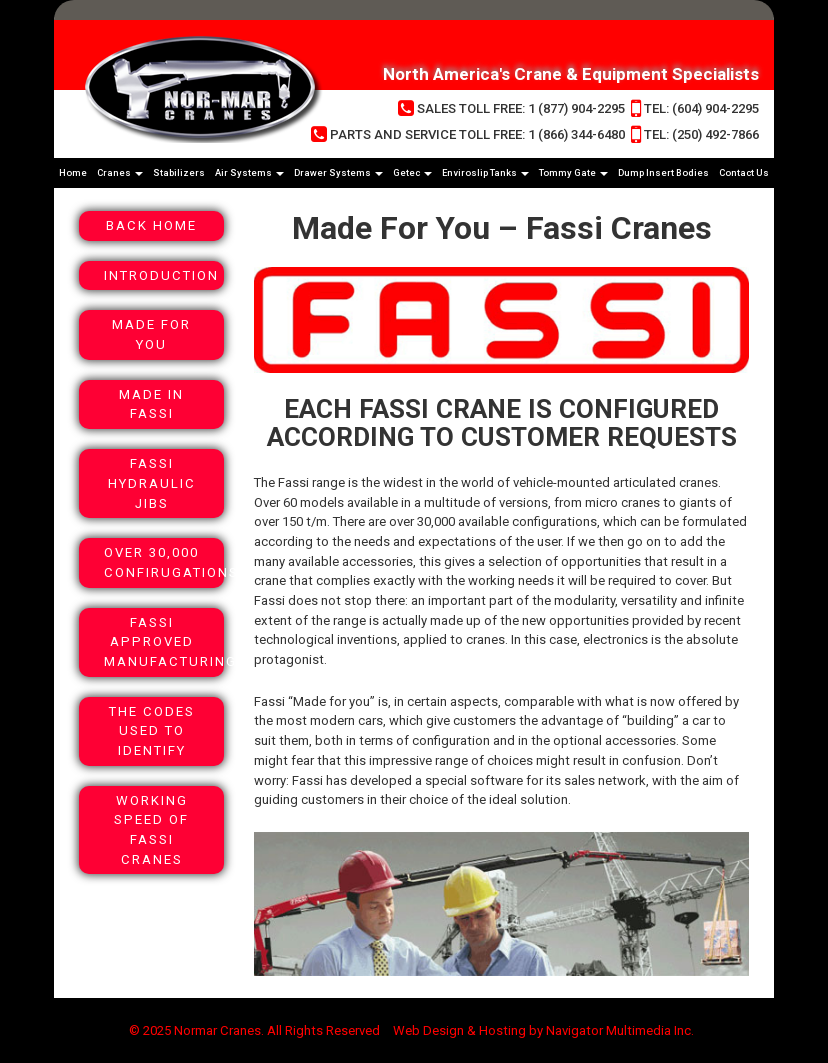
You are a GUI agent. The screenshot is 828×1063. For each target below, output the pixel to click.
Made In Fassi (151, 404)
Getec (412, 172)
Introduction (161, 275)
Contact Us (744, 172)
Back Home (151, 225)
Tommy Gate (573, 172)
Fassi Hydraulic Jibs (152, 483)
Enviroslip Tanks (485, 172)
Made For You (151, 334)
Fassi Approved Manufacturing (164, 642)
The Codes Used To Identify (152, 731)
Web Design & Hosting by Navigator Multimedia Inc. (543, 1030)
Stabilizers (179, 172)
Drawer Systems (338, 172)
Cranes (120, 172)
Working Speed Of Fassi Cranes (151, 830)
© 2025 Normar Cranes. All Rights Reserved (254, 1030)
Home (73, 172)
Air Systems (249, 172)
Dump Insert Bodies (663, 172)
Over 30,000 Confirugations (164, 562)
